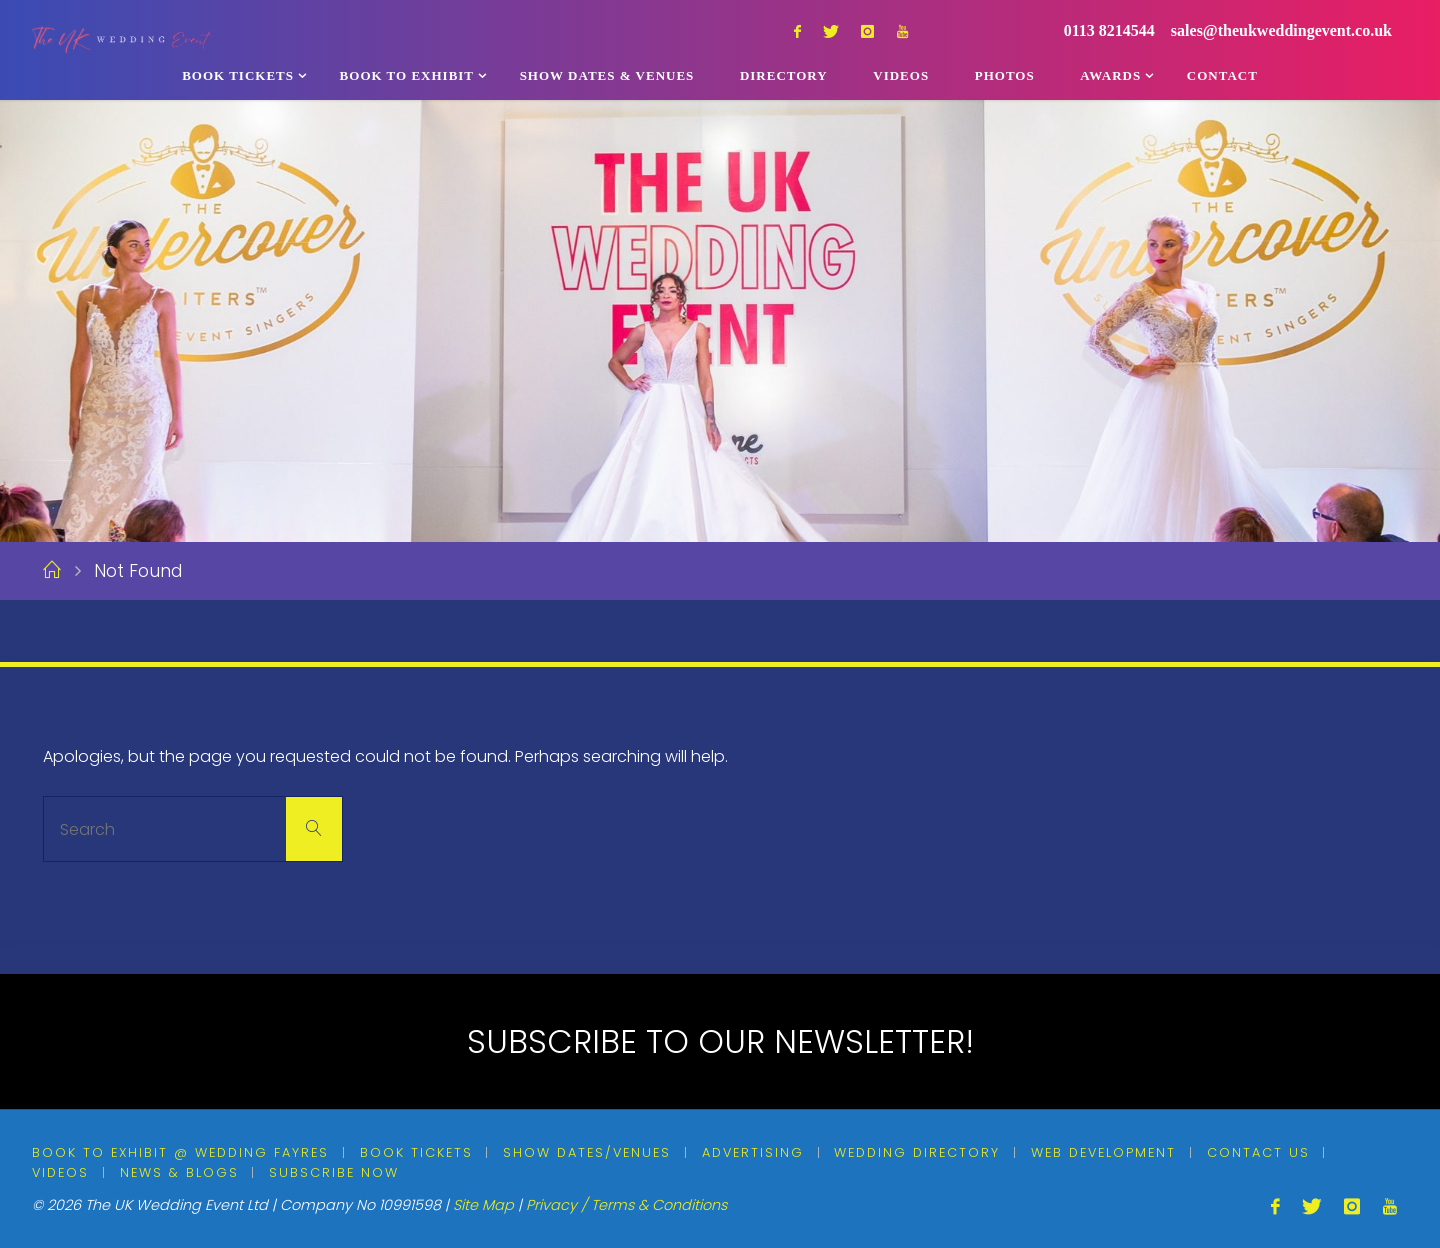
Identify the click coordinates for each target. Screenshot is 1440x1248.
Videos (60, 1172)
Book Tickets (416, 1152)
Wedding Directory (917, 1152)
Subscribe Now (334, 1172)
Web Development (1103, 1152)
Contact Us (1258, 1152)
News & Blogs (179, 1172)
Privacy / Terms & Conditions (626, 1205)
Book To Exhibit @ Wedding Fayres (180, 1152)
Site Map (483, 1205)
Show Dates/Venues (587, 1152)
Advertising (753, 1152)
